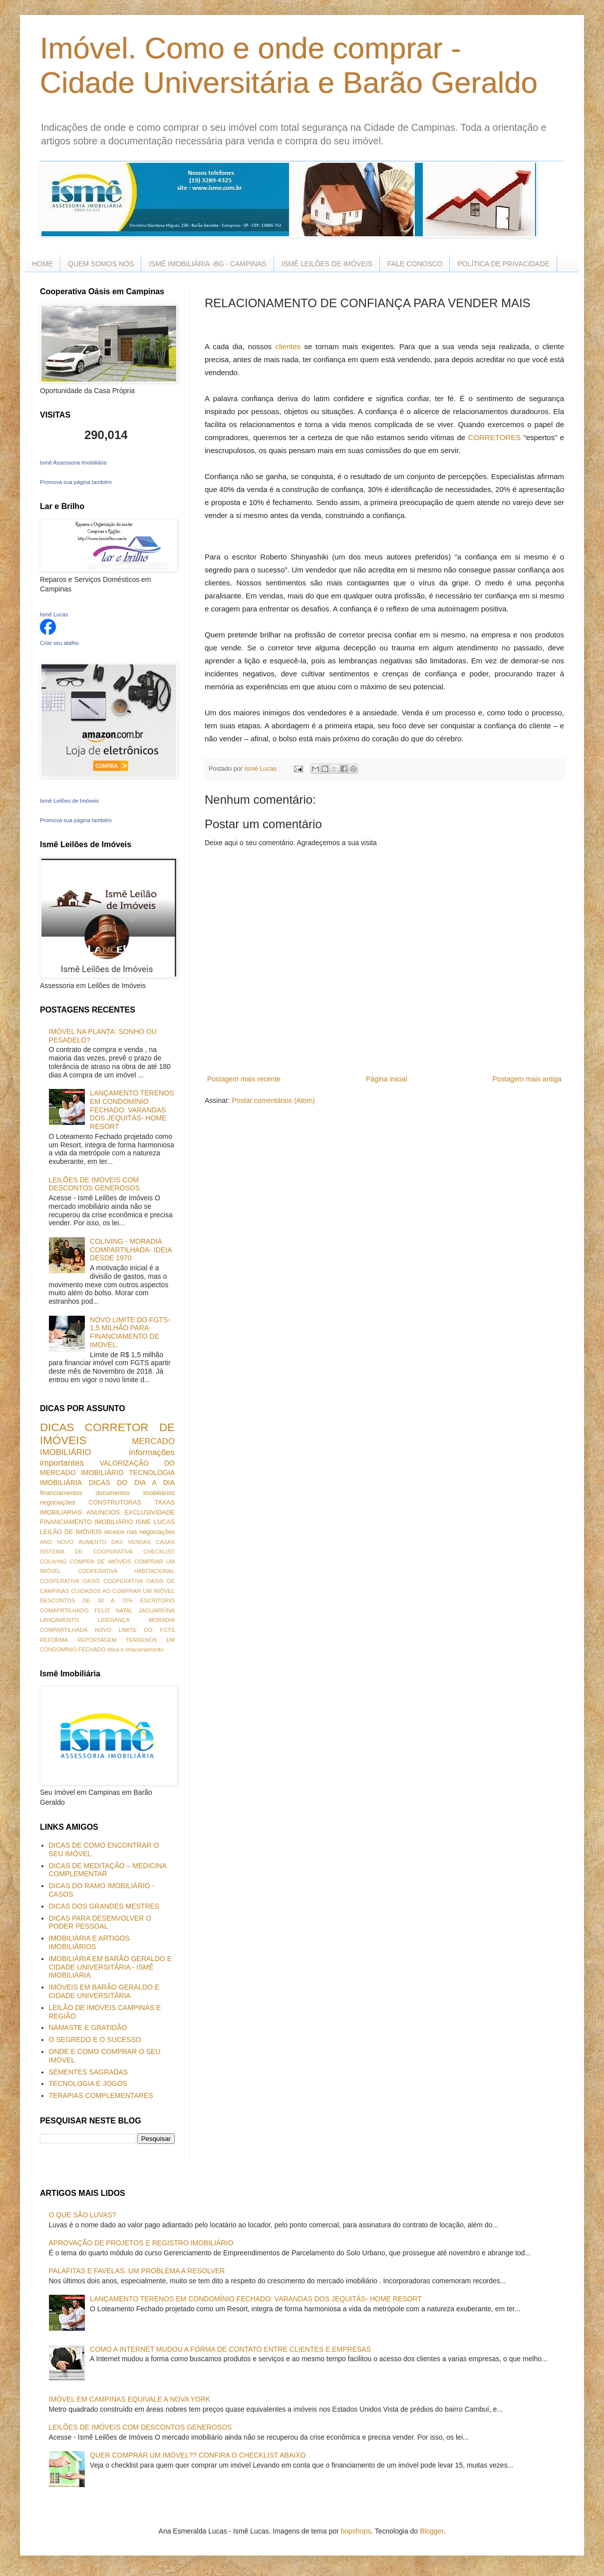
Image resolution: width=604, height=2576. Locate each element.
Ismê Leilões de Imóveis (69, 801)
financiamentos (61, 1493)
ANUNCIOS (102, 1512)
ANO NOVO (56, 1542)
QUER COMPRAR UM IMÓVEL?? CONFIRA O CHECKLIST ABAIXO (197, 2455)
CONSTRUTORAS (114, 1502)
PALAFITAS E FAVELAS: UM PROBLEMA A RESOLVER (137, 2271)
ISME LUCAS (155, 1522)
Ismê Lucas (54, 614)
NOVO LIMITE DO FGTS (135, 1630)
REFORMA (54, 1640)
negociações (57, 1502)
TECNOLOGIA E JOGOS (88, 2083)
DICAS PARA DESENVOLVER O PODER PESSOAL (100, 1922)
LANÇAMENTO (59, 1620)
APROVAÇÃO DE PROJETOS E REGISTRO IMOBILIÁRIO (141, 2243)
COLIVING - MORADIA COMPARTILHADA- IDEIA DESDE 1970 (131, 1249)
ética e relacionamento (135, 1649)
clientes (288, 346)
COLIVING (53, 1561)
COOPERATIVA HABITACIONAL (126, 1571)
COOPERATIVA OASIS (70, 1581)
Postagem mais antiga (527, 1079)
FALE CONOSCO (414, 264)
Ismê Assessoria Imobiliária (73, 463)
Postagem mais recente (244, 1079)
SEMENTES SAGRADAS (88, 2072)
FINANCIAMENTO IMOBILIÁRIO (86, 1522)
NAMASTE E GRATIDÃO (88, 2028)
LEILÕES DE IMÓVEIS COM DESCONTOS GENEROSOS (94, 1184)
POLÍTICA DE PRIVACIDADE (503, 264)
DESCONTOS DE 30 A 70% (86, 1600)
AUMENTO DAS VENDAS (114, 1542)
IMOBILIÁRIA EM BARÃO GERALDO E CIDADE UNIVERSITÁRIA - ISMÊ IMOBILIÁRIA (110, 1967)
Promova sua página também (76, 482)
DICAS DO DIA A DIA (132, 1483)
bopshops (356, 2531)
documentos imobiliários (135, 1493)
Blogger (431, 2531)
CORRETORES (494, 437)
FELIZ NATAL (113, 1610)
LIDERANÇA (114, 1620)
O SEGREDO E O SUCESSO (95, 2040)
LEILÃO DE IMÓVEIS (71, 1532)
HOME (42, 264)
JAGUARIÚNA (157, 1610)
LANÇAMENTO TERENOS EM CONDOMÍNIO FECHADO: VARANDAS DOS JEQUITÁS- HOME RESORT (132, 1109)
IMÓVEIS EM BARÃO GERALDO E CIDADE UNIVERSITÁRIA (104, 1991)
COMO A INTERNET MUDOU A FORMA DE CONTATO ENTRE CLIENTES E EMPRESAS (230, 2349)
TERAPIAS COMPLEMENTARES (101, 2095)
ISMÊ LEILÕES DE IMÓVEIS (327, 264)
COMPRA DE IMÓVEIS (100, 1561)
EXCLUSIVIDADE (149, 1512)
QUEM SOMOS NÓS (101, 264)
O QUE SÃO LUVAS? (82, 2215)
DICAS (57, 1427)
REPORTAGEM (97, 1640)
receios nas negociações (139, 1532)
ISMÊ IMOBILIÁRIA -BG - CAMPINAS (208, 264)
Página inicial (386, 1079)
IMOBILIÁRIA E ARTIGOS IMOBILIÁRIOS (89, 1942)
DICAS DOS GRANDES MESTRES (104, 1906)
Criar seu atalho (59, 643)
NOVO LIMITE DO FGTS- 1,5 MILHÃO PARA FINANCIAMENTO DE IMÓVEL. (130, 1332)
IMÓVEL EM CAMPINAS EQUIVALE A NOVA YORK (130, 2399)
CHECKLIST (159, 1551)
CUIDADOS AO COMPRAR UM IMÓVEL (123, 1591)
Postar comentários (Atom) (273, 1100)
